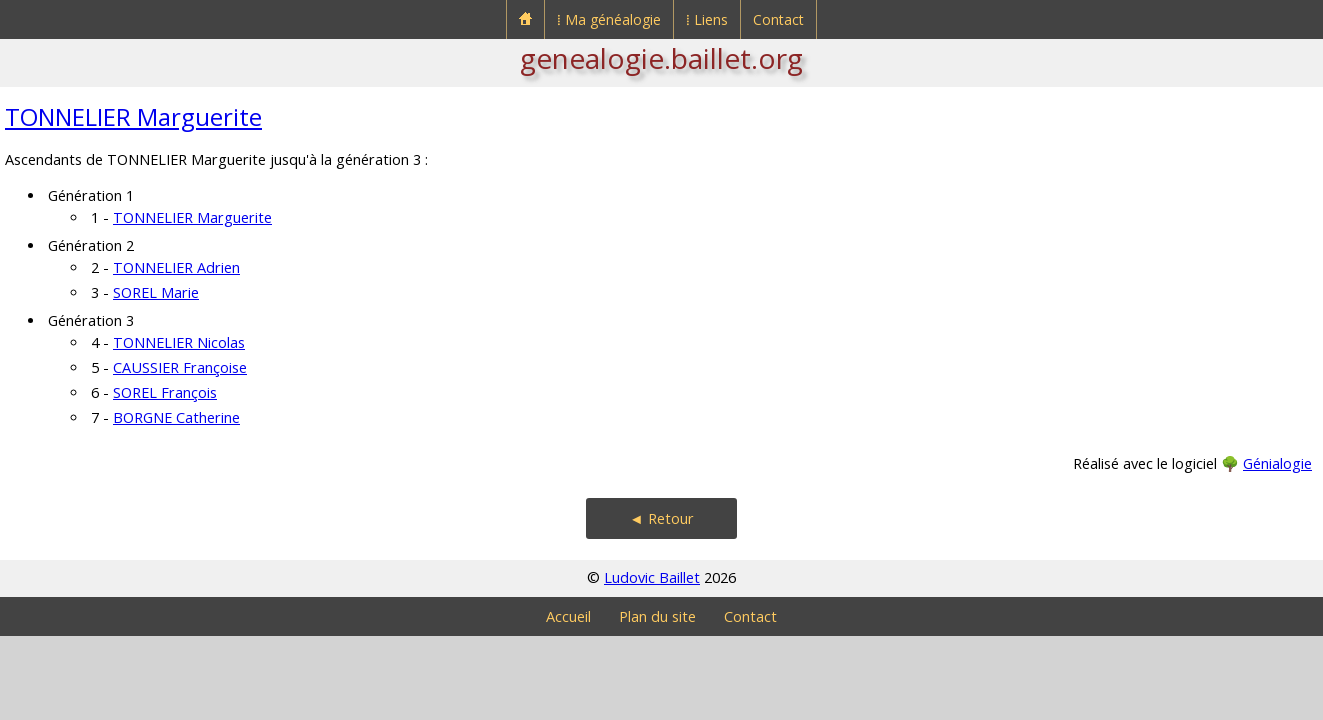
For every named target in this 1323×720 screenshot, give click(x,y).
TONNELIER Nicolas (179, 342)
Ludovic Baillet (652, 577)
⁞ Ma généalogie (609, 19)
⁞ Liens (707, 19)
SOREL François (165, 392)
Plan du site (657, 616)
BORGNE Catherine (176, 417)
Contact (778, 19)
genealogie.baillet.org (661, 58)
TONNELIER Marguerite (133, 116)
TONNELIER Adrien (176, 267)
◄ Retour (661, 518)
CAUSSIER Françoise (180, 367)
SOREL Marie (156, 292)
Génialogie (1277, 463)
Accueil (568, 616)
